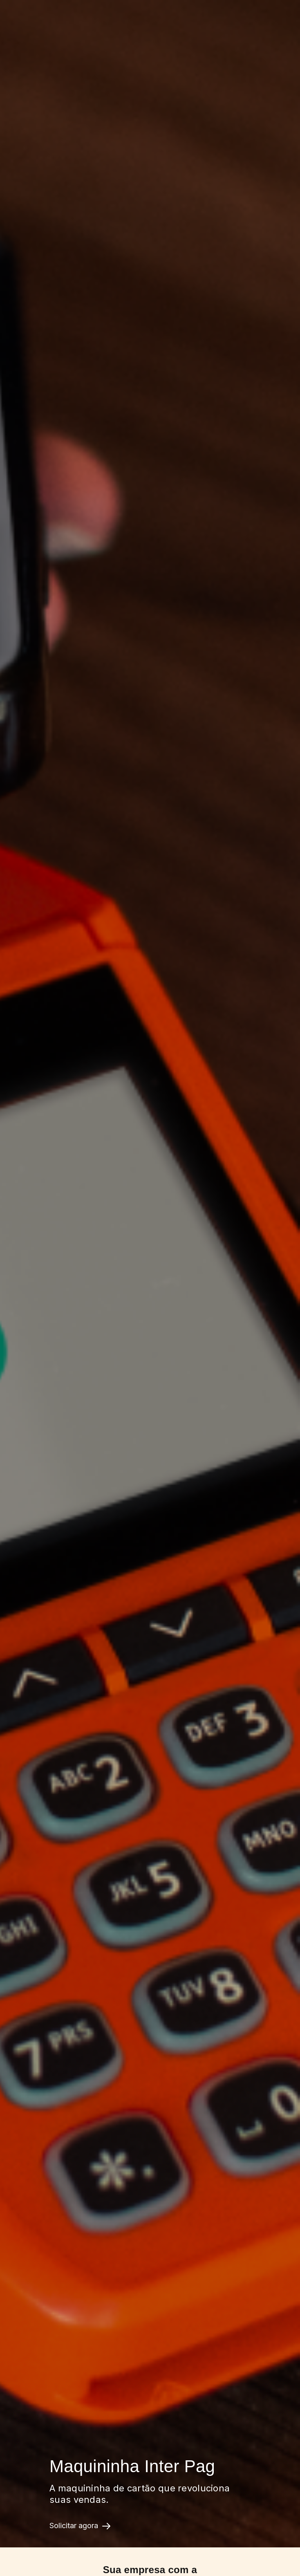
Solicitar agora (80, 2526)
